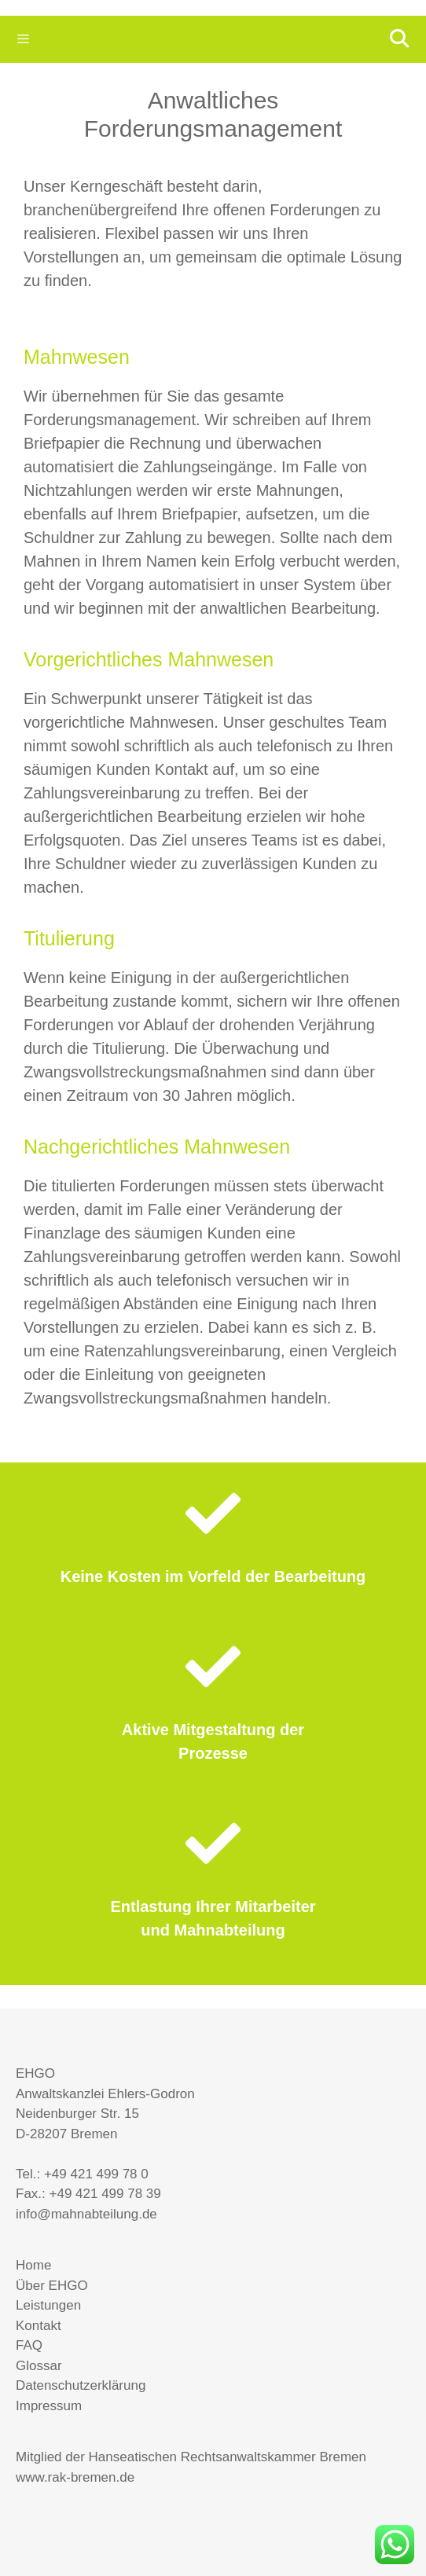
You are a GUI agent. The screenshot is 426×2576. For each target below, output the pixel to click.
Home (33, 2265)
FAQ (29, 2345)
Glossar (39, 2365)
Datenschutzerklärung (80, 2385)
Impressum (49, 2405)
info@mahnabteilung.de (86, 2214)
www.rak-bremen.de (75, 2477)
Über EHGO (52, 2285)
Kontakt (38, 2325)
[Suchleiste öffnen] (398, 39)
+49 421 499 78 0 (96, 2174)
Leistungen (48, 2305)
